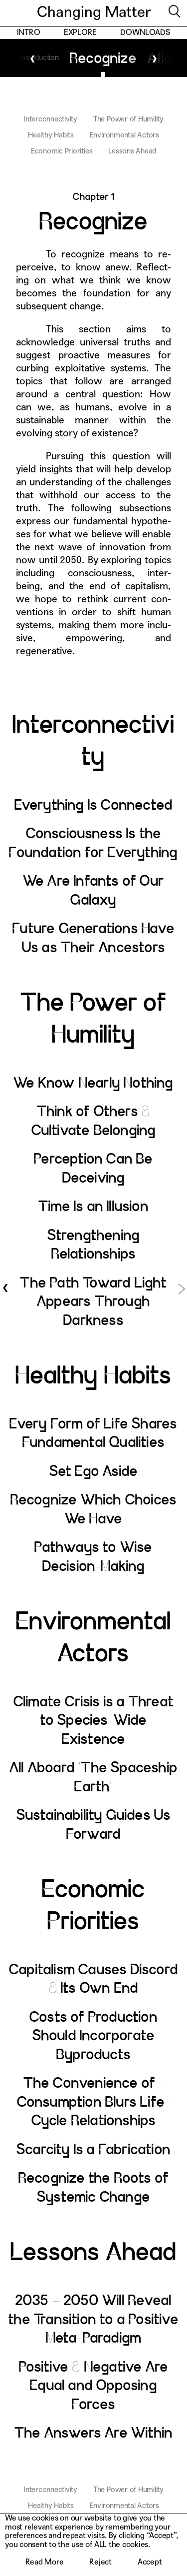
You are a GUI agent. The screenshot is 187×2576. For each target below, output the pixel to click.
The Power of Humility (128, 119)
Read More (44, 2562)
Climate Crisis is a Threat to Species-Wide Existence (93, 1720)
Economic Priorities (61, 151)
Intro (28, 32)
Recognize (93, 58)
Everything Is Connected (93, 805)
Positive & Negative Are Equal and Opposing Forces (94, 2386)
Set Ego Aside (93, 1471)
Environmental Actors (124, 135)
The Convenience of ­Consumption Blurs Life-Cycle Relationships (94, 2102)
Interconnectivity (50, 119)
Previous (32, 58)
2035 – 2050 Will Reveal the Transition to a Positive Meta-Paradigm (93, 2319)
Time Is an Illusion (93, 1206)
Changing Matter (94, 13)
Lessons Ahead (132, 151)
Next (154, 58)
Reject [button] (100, 2562)
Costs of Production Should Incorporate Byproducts (93, 2036)
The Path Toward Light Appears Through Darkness (93, 1302)
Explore (80, 32)
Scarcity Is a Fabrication (93, 2149)
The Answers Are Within (93, 2433)
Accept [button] (150, 2562)
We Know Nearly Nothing (93, 1083)
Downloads (145, 32)
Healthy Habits (51, 135)
